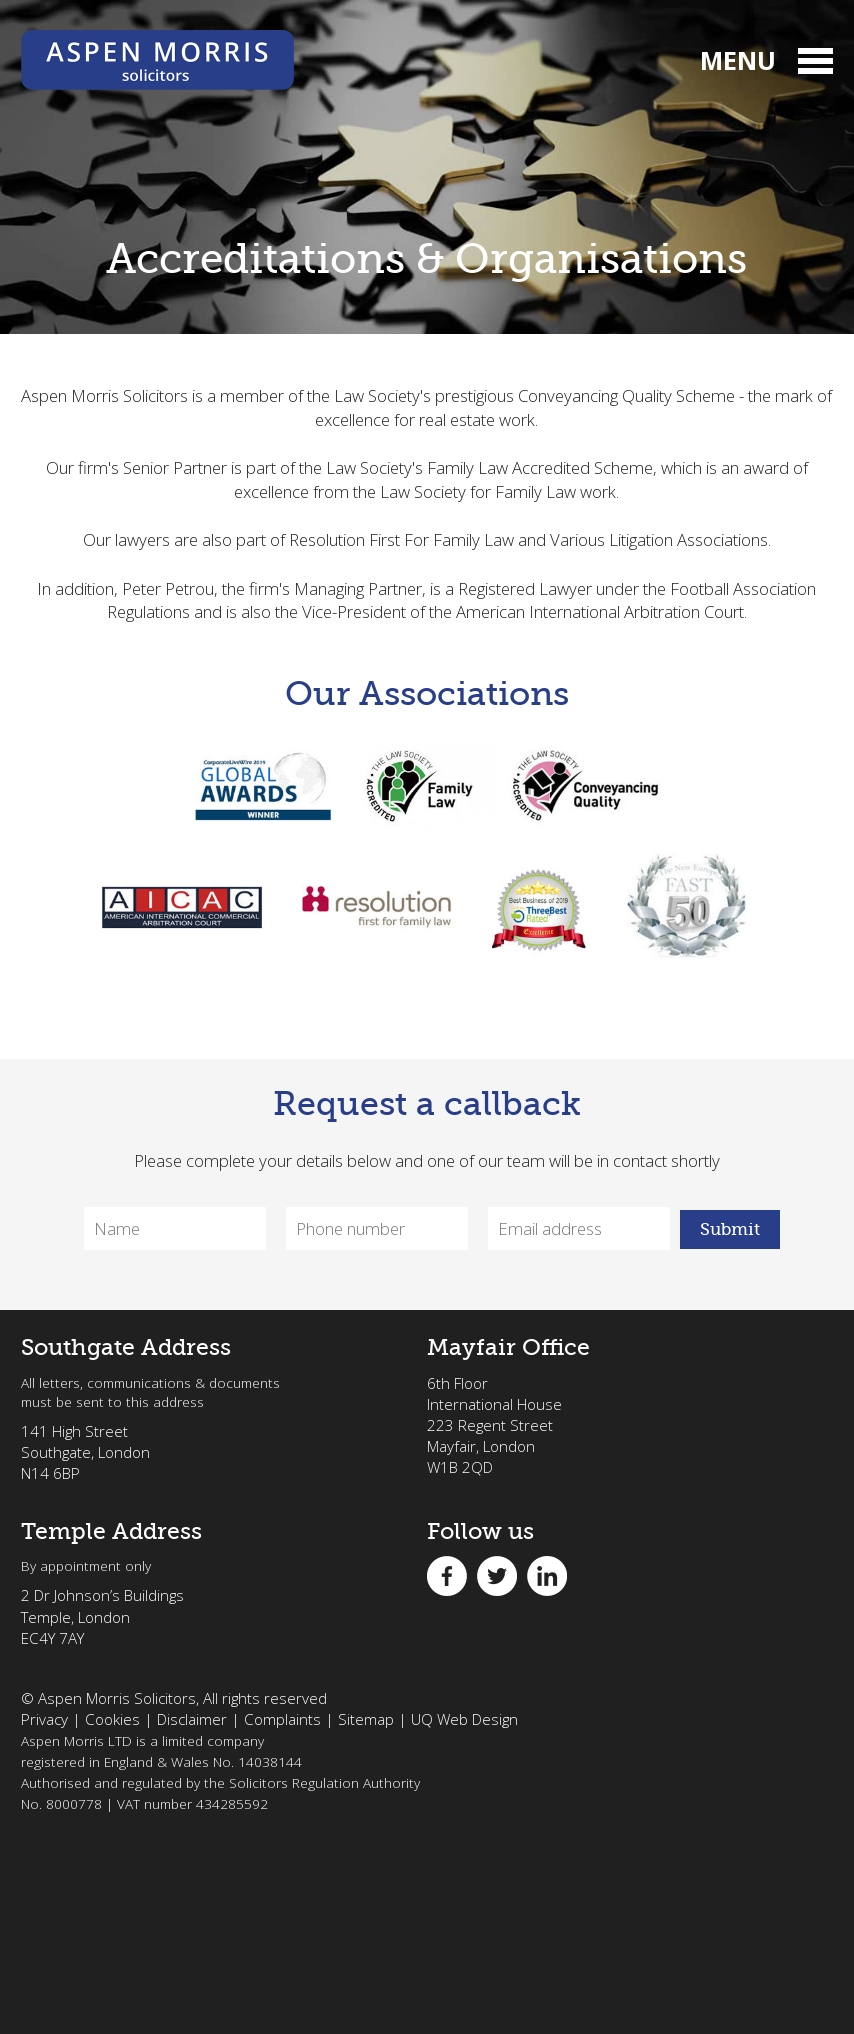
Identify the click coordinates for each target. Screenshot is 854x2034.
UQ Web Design (464, 1719)
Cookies (112, 1719)
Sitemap (366, 1719)
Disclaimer (192, 1719)
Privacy (44, 1719)
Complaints (282, 1719)
